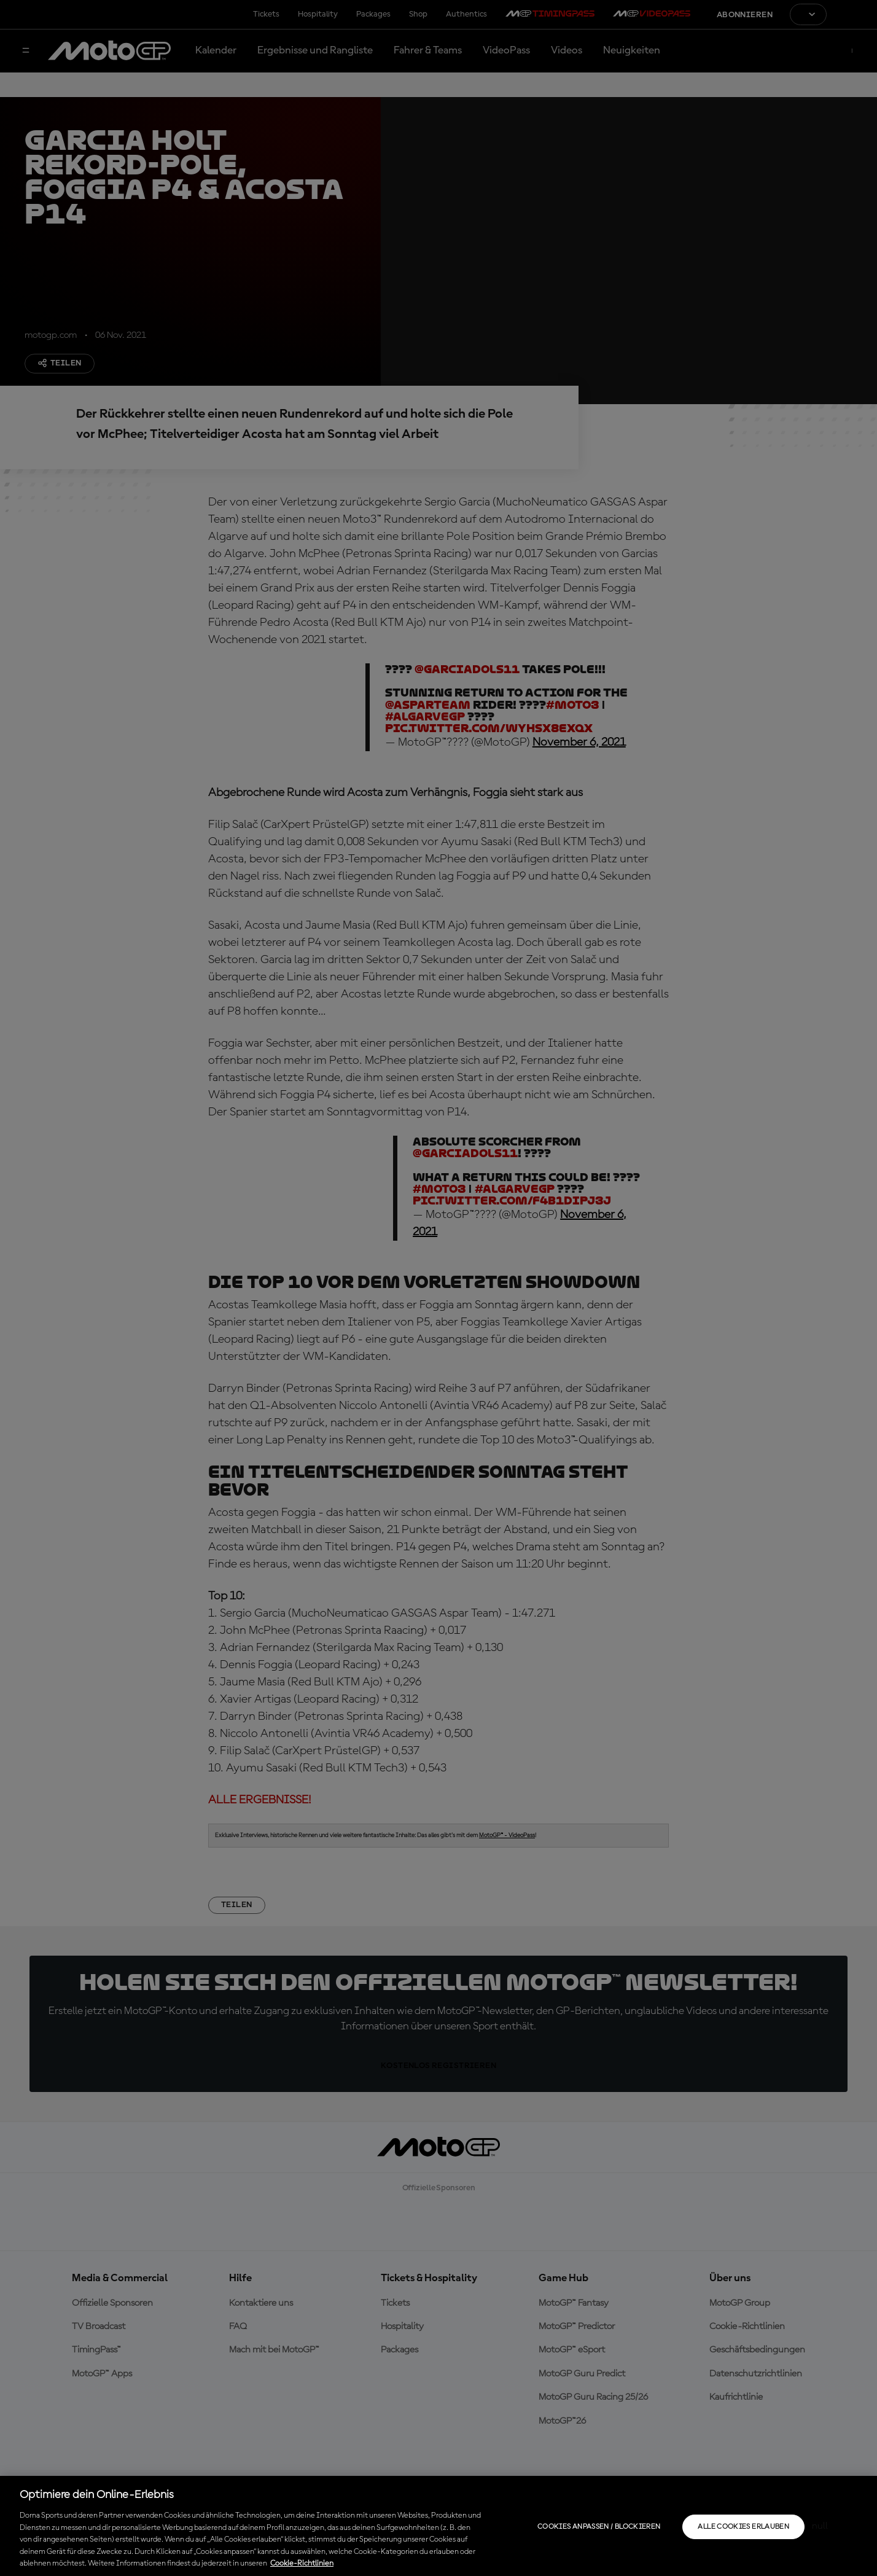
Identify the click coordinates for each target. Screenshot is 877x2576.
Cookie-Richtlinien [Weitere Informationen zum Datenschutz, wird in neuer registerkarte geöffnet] (301, 2563)
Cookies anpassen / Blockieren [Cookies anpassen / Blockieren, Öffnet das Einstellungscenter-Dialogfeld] (598, 2527)
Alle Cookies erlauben (743, 2527)
